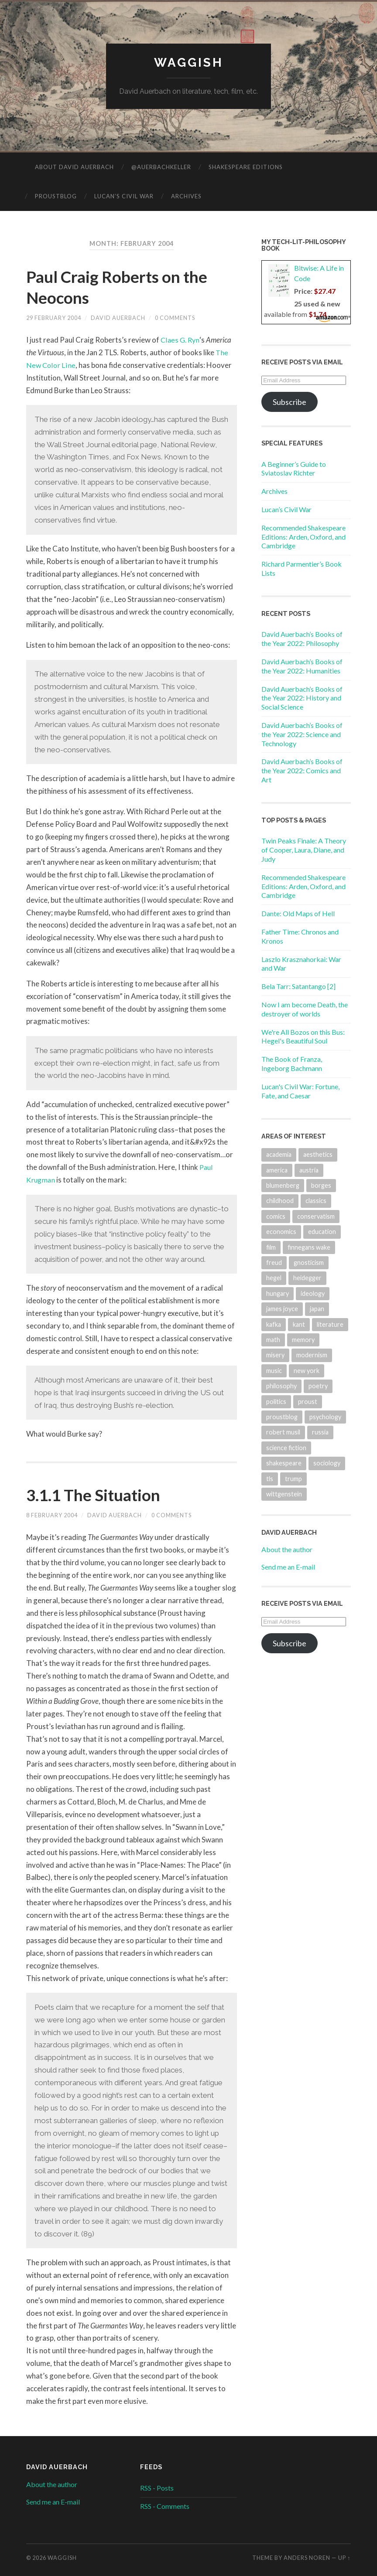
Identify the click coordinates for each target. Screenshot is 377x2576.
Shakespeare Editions (246, 166)
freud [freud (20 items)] (274, 1262)
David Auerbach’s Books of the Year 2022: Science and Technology (302, 734)
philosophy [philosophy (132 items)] (281, 1386)
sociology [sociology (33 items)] (326, 1463)
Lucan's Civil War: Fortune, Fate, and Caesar (300, 1091)
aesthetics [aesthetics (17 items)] (317, 1155)
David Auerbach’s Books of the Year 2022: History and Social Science (302, 698)
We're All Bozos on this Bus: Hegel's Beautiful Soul (303, 1036)
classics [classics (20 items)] (315, 1201)
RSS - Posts (157, 2488)
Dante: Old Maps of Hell (298, 914)
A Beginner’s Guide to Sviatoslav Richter (293, 468)
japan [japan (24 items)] (317, 1309)
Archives (186, 196)
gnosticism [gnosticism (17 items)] (309, 1262)
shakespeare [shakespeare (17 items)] (284, 1463)
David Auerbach (118, 317)
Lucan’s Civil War (124, 196)
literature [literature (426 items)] (330, 1324)
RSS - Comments (164, 2506)
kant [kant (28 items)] (299, 1324)
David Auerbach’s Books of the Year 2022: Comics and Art (302, 771)
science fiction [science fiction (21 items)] (286, 1447)
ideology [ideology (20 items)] (313, 1293)
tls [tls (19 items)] (269, 1478)
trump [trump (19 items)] (293, 1478)
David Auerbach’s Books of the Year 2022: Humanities (302, 666)
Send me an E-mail (288, 1567)
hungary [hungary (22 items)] (277, 1293)
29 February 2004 (53, 317)
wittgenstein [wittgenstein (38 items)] (284, 1494)
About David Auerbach (74, 166)
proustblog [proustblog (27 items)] (282, 1417)
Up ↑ (344, 2558)
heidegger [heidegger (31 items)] (307, 1278)
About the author (286, 1550)
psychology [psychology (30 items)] (325, 1417)
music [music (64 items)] (274, 1370)
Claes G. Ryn (181, 339)
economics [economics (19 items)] (281, 1232)
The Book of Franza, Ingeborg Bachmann (291, 1064)
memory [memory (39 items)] (303, 1339)
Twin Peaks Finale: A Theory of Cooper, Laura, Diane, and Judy (303, 850)
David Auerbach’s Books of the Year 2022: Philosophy (302, 639)
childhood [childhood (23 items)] (280, 1201)
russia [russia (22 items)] (320, 1432)
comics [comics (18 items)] (275, 1216)
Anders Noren (307, 2558)
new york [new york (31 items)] (306, 1370)
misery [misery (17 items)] (275, 1355)
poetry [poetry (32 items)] (318, 1386)
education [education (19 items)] (322, 1232)
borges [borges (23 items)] (321, 1185)
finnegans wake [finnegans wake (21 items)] (309, 1247)
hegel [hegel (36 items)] (273, 1278)
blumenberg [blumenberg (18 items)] (282, 1185)
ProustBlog (56, 196)
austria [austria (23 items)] (309, 1170)
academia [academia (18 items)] (278, 1155)
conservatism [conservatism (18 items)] (316, 1216)
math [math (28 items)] (273, 1339)
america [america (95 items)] (277, 1170)
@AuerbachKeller (161, 166)
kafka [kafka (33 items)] (273, 1324)
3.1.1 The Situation (98, 1495)
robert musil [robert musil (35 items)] (283, 1432)
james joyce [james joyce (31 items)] (282, 1309)
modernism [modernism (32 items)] (311, 1355)
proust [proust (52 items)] (307, 1401)
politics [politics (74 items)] (276, 1401)
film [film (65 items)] (271, 1247)
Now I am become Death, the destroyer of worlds (304, 1009)
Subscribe (289, 402)
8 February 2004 (52, 1515)
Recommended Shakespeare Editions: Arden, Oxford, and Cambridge (303, 536)
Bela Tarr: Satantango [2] (298, 986)
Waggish (188, 62)
